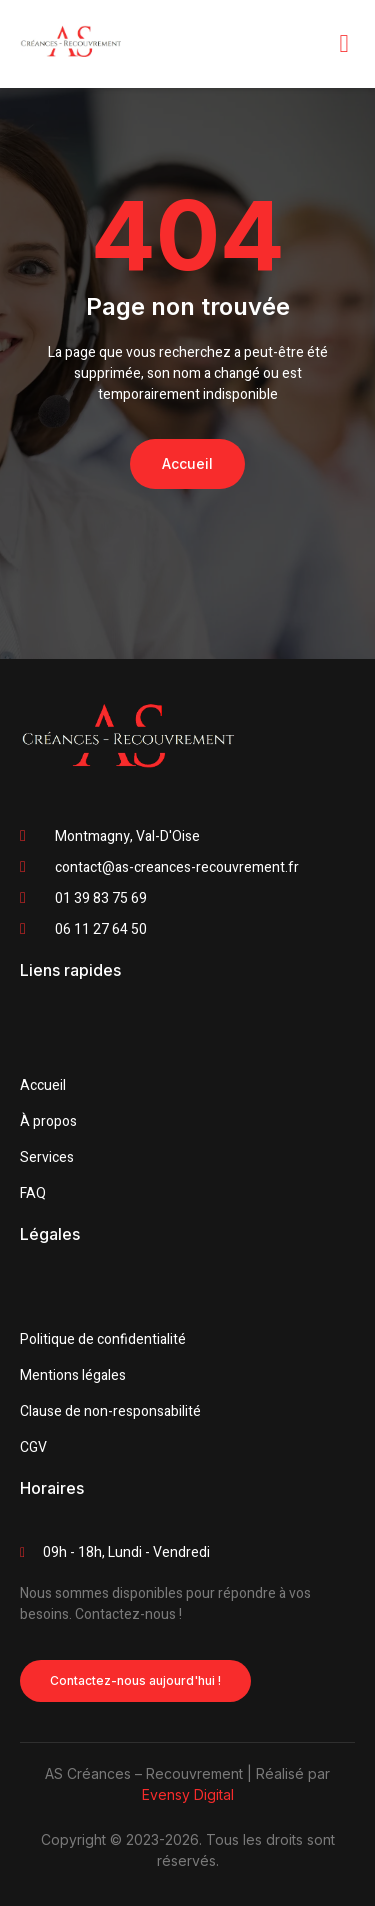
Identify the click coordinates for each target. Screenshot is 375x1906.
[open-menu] (344, 43)
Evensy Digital (188, 1794)
